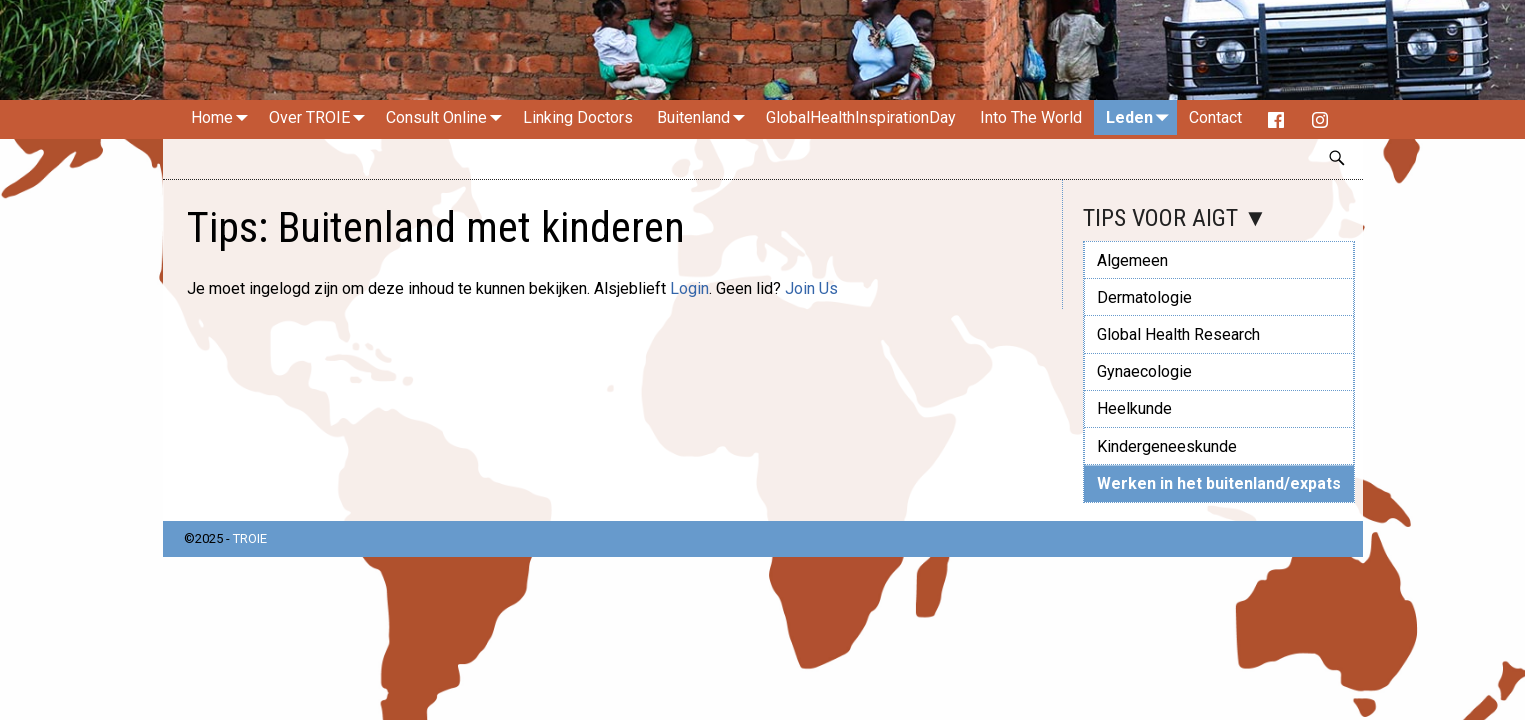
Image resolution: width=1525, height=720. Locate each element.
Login (689, 288)
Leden (1141, 117)
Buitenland (705, 117)
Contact (1215, 117)
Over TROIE (321, 117)
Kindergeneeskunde (1167, 446)
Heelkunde (1134, 408)
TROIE (250, 538)
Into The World (1031, 117)
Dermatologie (1144, 297)
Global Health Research (1178, 334)
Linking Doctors (578, 117)
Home (224, 117)
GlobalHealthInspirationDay (861, 117)
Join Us (811, 288)
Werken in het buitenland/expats (1219, 483)
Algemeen (1132, 260)
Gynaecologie (1144, 371)
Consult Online (448, 117)
